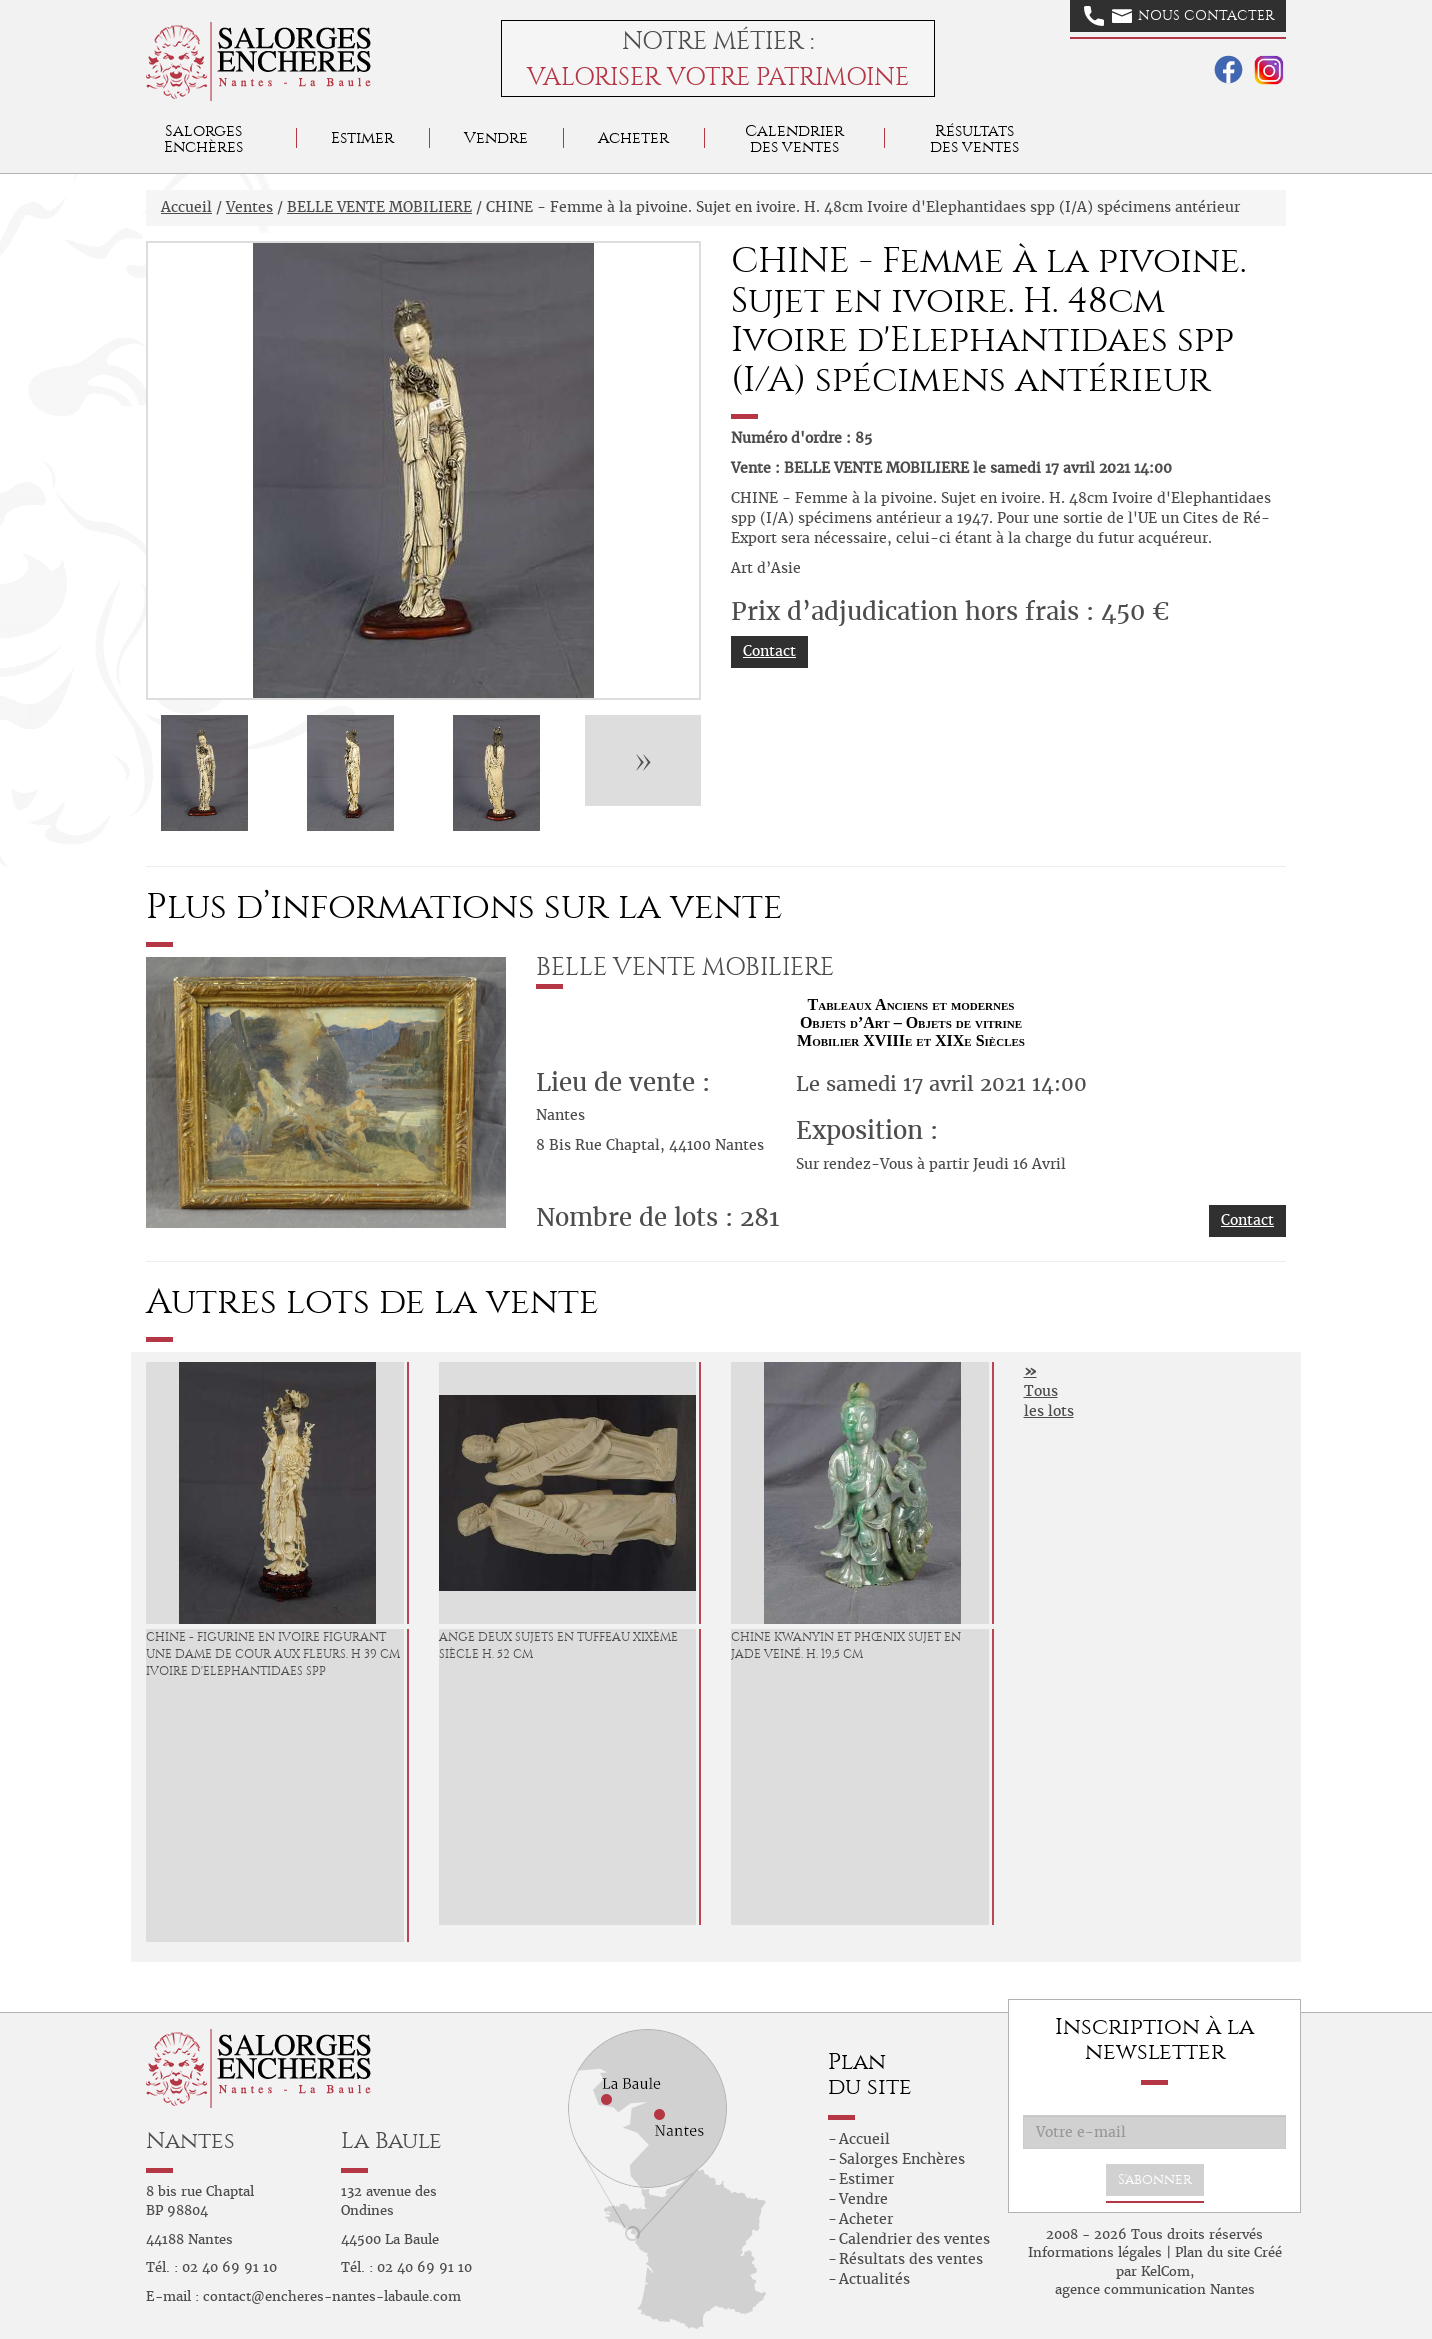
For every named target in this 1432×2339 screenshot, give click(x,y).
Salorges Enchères (902, 2159)
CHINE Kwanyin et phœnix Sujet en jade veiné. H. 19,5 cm (846, 1645)
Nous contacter (1179, 16)
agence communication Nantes (1155, 2289)
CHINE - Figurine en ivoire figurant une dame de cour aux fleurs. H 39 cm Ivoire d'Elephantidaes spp (273, 1654)
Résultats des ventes (911, 2259)
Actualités (874, 2279)
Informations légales (1095, 2252)
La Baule (391, 2140)
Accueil (186, 207)
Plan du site (1212, 2252)
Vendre (496, 137)
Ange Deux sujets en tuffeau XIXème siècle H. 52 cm (558, 1645)
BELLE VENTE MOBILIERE (379, 207)
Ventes (249, 207)
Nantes (190, 2140)
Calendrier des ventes (794, 138)
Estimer (362, 137)
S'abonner (1155, 2179)
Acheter (633, 137)
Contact (769, 651)
